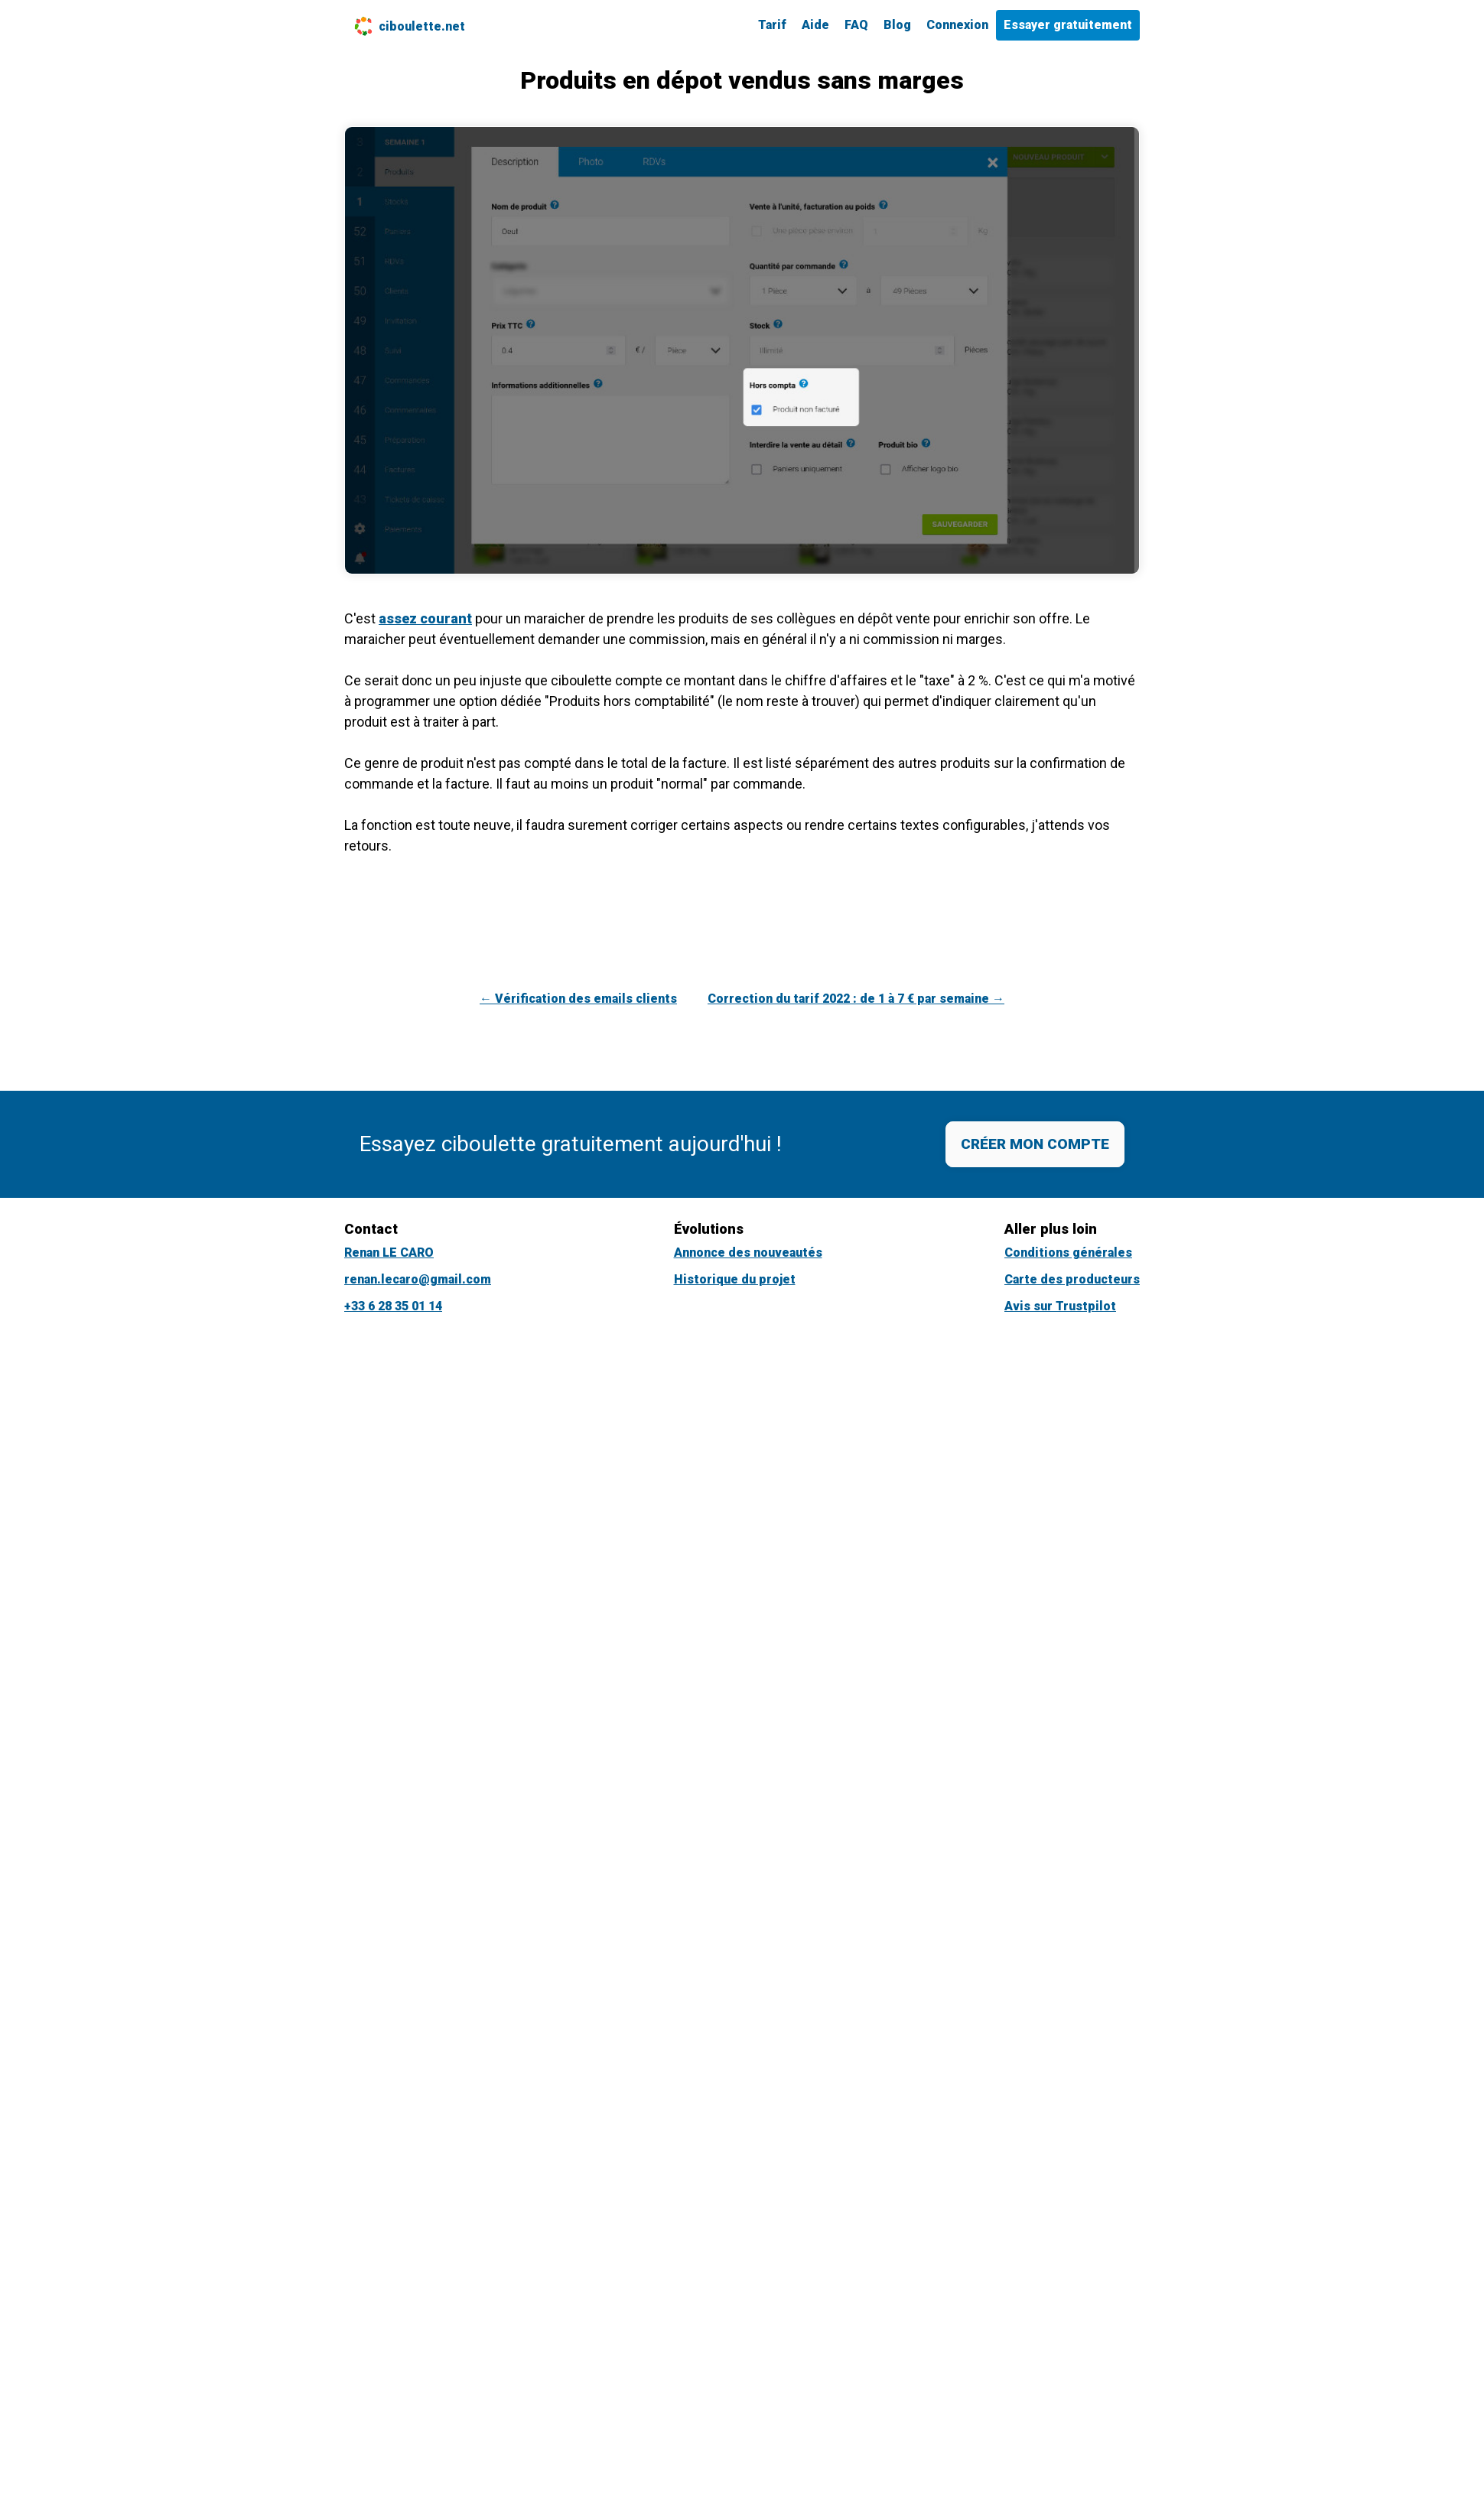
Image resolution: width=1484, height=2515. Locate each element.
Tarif (772, 25)
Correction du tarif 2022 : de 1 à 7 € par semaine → (856, 998)
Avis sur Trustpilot (1060, 1306)
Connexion (957, 25)
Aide (815, 25)
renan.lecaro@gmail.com (417, 1279)
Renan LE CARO (389, 1252)
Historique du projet (735, 1279)
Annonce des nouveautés (748, 1252)
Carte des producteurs (1072, 1279)
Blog (897, 25)
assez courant (425, 618)
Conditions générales (1068, 1252)
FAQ (856, 25)
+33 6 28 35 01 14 (393, 1306)
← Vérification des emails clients (578, 998)
